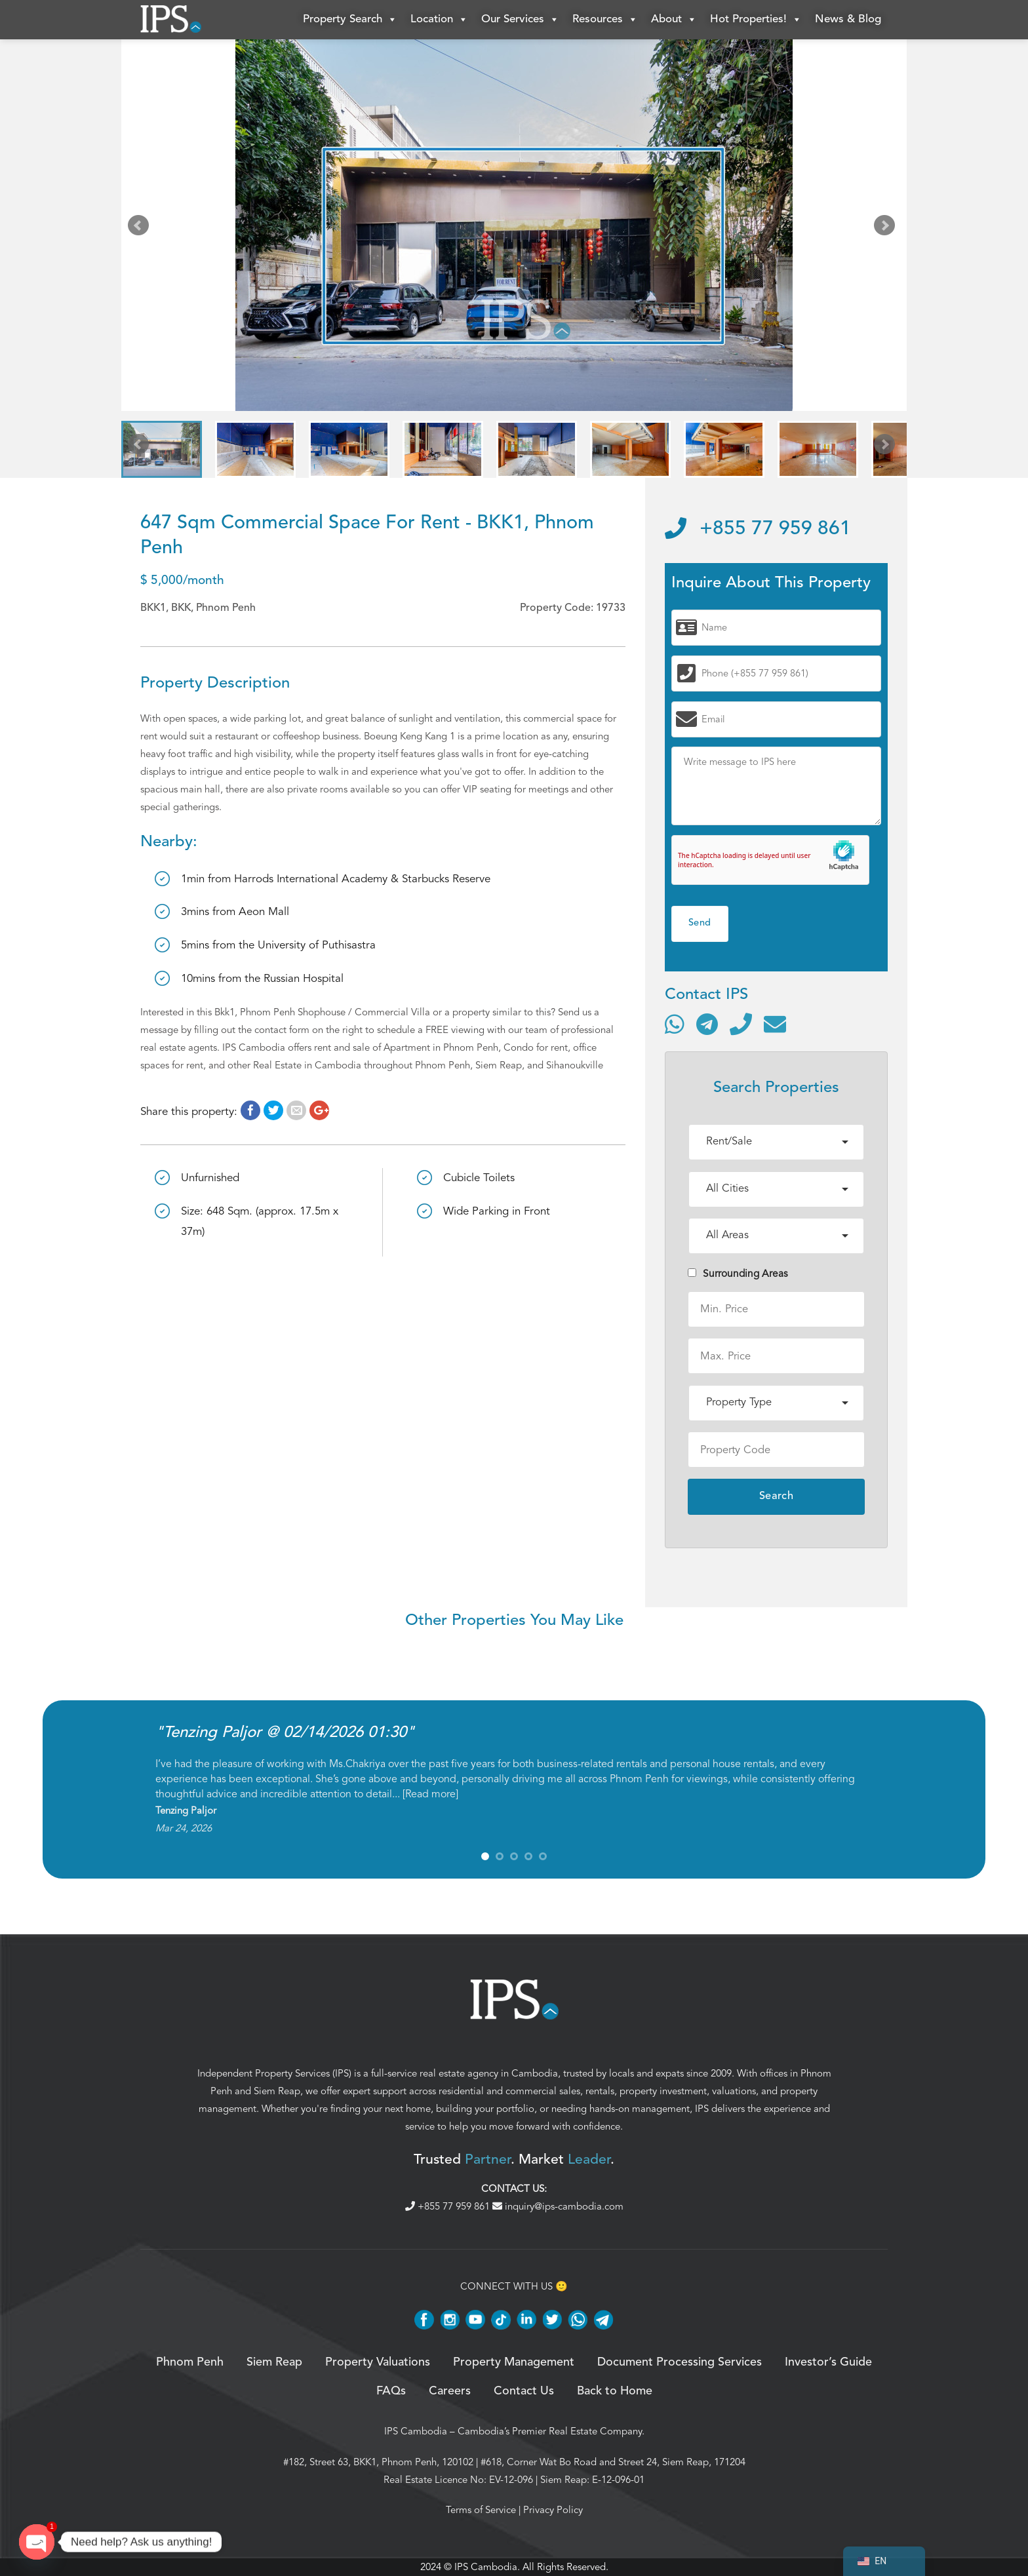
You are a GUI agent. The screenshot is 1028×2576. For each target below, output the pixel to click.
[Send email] (775, 1024)
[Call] (741, 1024)
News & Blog (848, 19)
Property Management (513, 2362)
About (674, 20)
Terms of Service (481, 2510)
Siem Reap (277, 2091)
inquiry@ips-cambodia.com (557, 2206)
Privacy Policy (553, 2510)
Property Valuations (377, 2362)
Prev (141, 228)
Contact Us (524, 2391)
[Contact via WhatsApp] (674, 1024)
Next (887, 228)
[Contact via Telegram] (707, 1024)
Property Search (350, 20)
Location (439, 20)
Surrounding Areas (738, 1273)
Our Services (520, 20)
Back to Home (614, 2391)
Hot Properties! (756, 20)
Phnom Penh (190, 2362)
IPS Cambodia (415, 2431)
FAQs (391, 2391)
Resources (605, 20)
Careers (450, 2391)
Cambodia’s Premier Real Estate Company (550, 2431)
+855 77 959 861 (758, 529)
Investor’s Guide (828, 2362)
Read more (430, 1794)
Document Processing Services (679, 2362)
